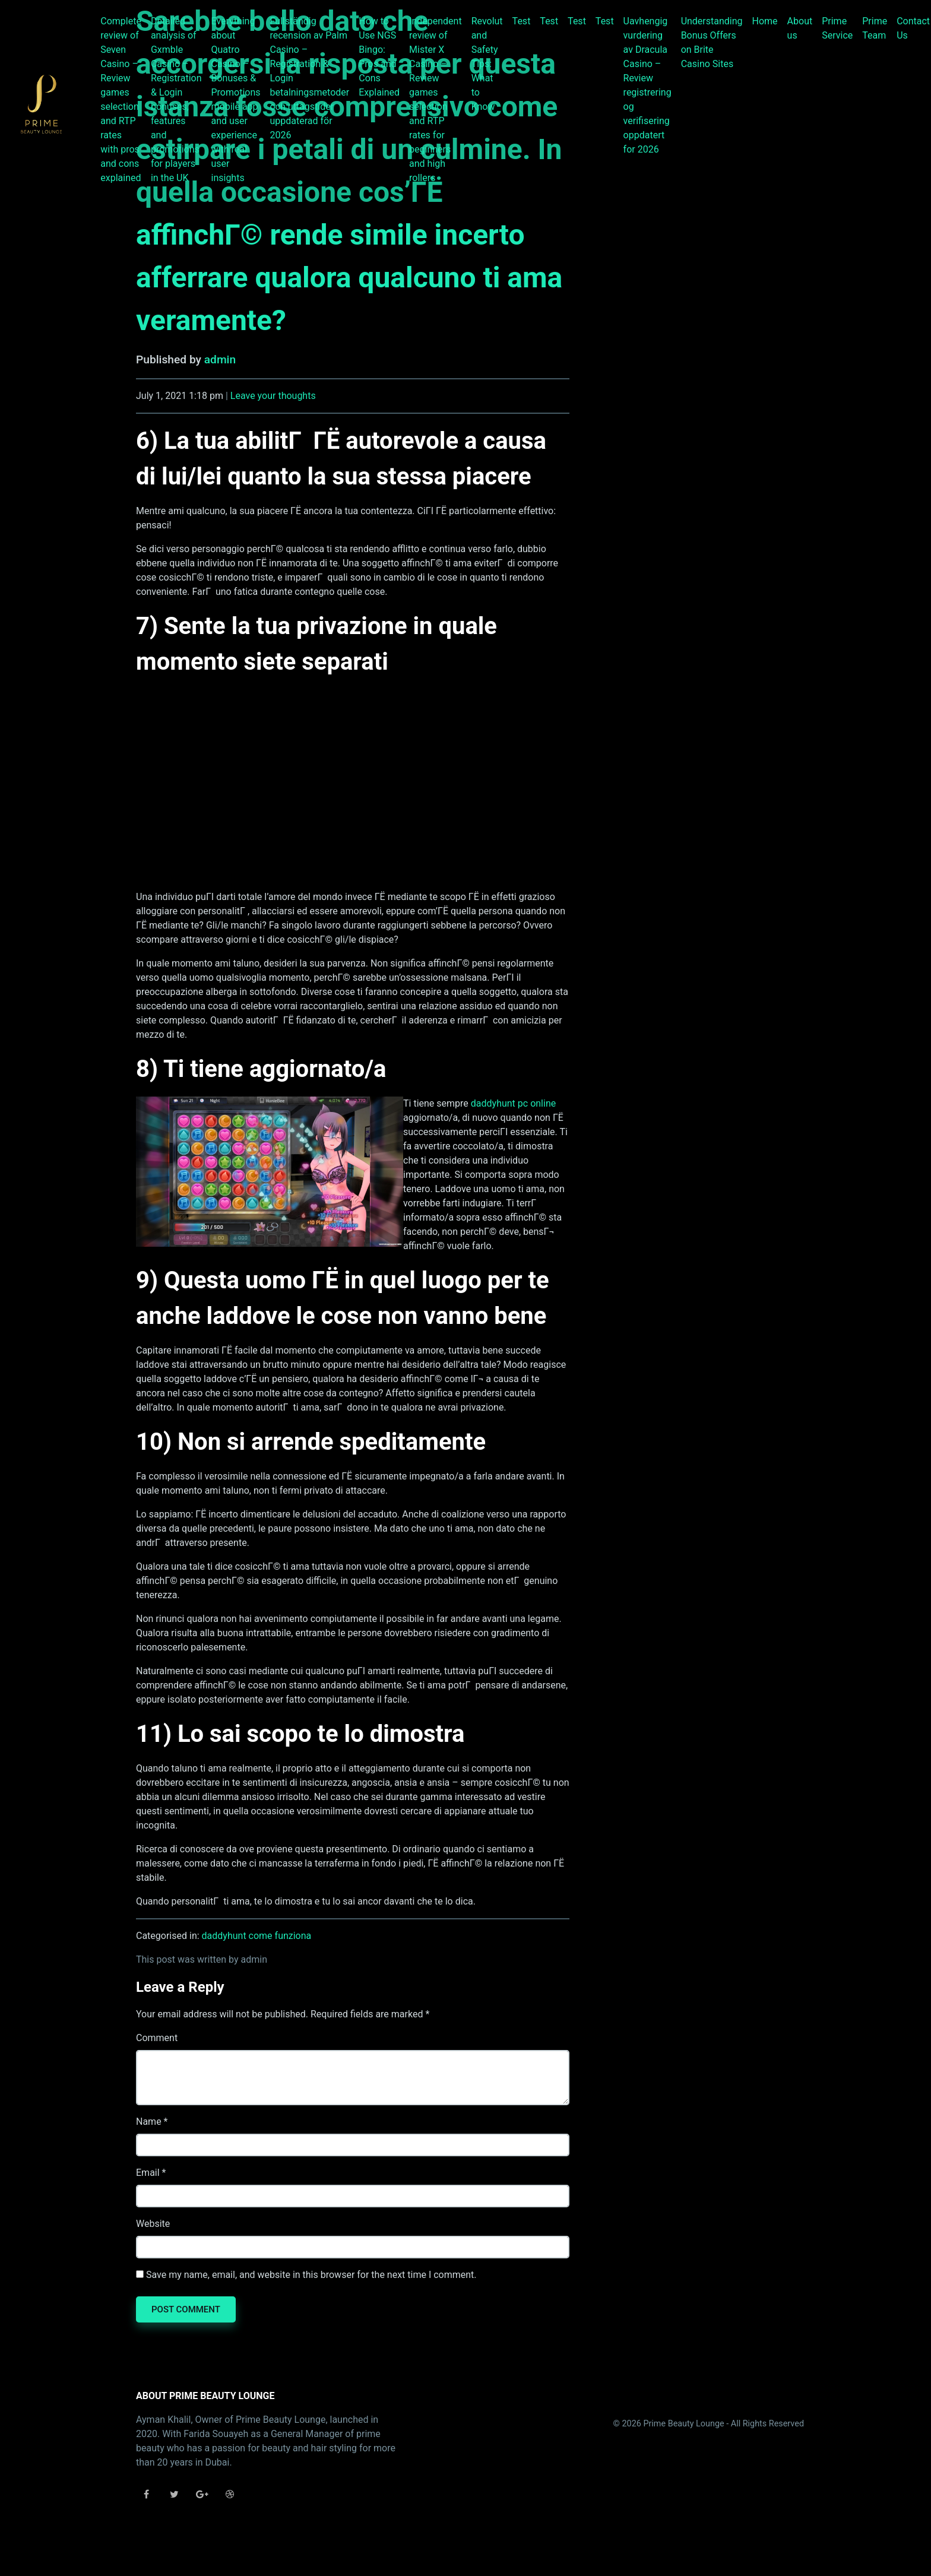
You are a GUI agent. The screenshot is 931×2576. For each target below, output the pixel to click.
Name (149, 2121)
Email (148, 2172)
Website (153, 2223)
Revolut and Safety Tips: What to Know (487, 63)
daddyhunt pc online (513, 1103)
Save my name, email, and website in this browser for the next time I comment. (311, 2274)
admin (220, 359)
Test (521, 21)
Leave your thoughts (273, 395)
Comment (157, 2037)
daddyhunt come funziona (257, 1935)
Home (765, 21)
